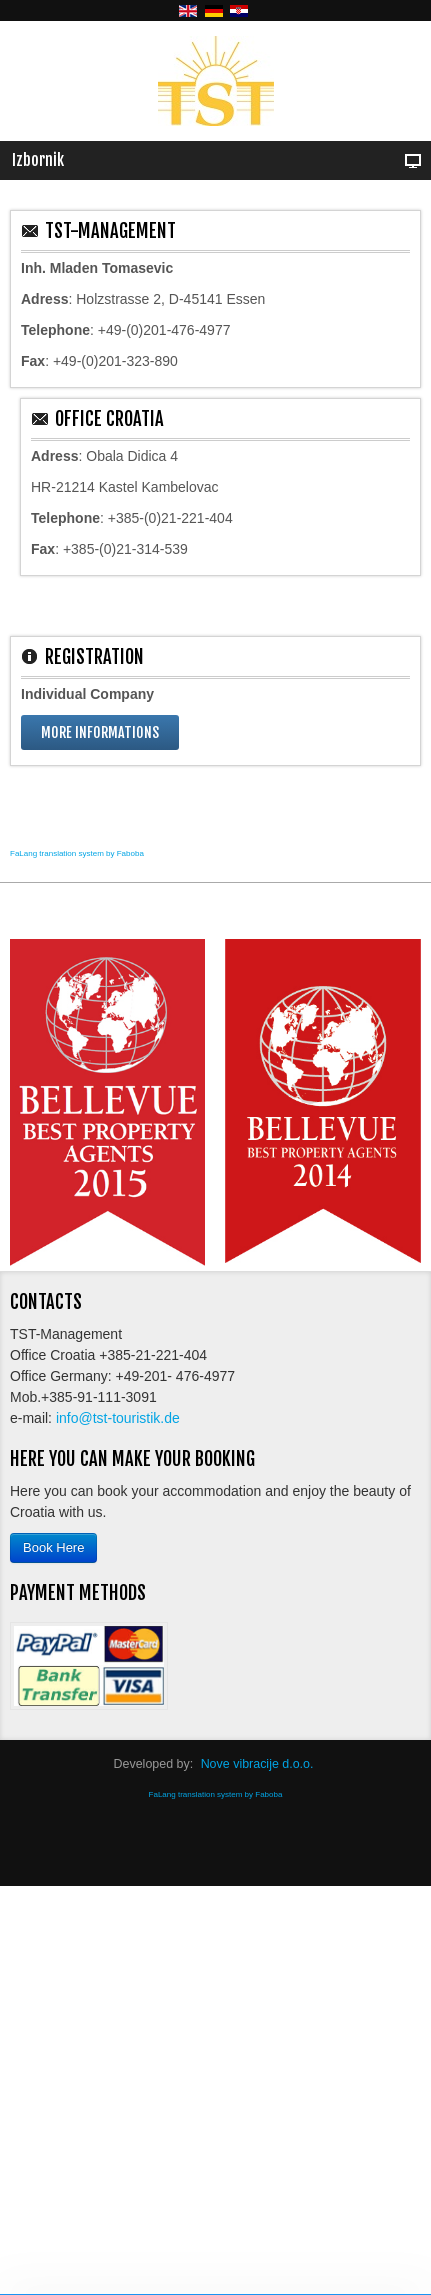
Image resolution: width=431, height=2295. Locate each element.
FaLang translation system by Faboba (77, 853)
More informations (100, 732)
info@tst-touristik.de (118, 1418)
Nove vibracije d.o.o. (257, 1764)
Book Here (53, 1547)
